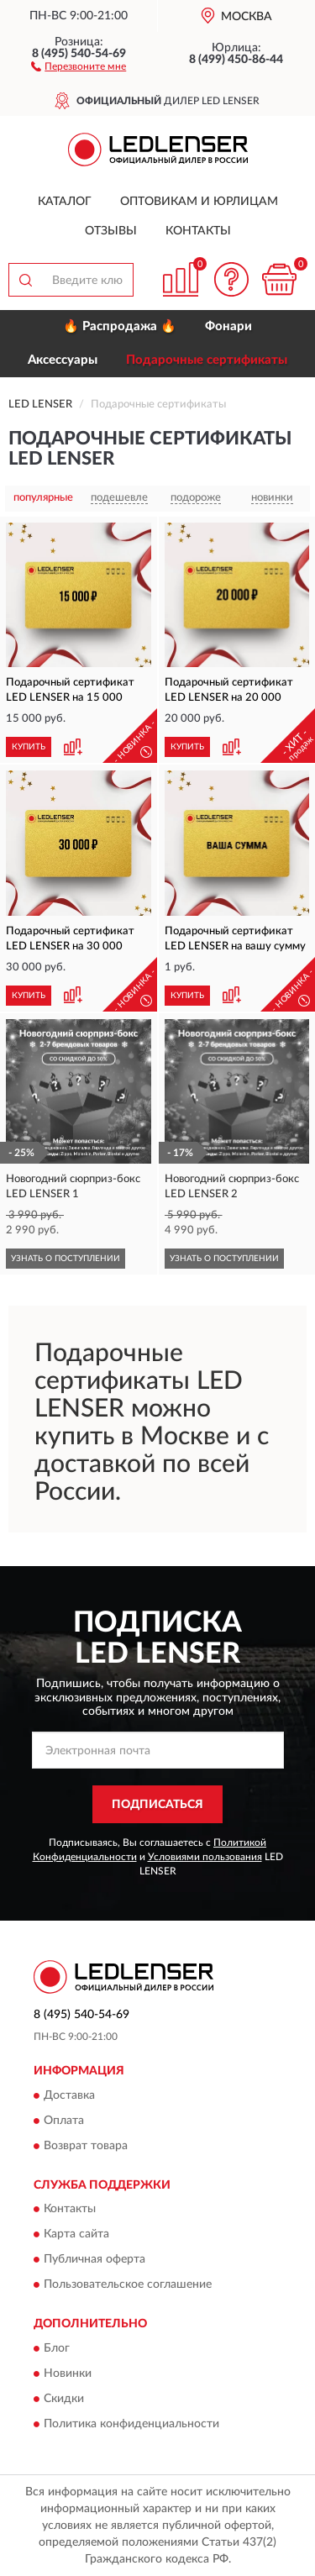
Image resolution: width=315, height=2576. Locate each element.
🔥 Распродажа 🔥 (119, 326)
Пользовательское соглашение (128, 2285)
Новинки (68, 2373)
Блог (57, 2348)
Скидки (64, 2399)
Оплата (64, 2121)
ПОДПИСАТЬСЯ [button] (157, 1805)
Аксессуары (62, 360)
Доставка (69, 2095)
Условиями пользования (205, 1857)
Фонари (228, 326)
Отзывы (111, 231)
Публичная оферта (94, 2260)
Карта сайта (76, 2235)
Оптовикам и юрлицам (199, 202)
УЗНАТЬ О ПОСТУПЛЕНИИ (65, 1258)
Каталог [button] (65, 202)
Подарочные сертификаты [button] (206, 360)
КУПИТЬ (28, 747)
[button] (78, 65)
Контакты (198, 231)
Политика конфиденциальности (131, 2424)
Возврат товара (86, 2146)
